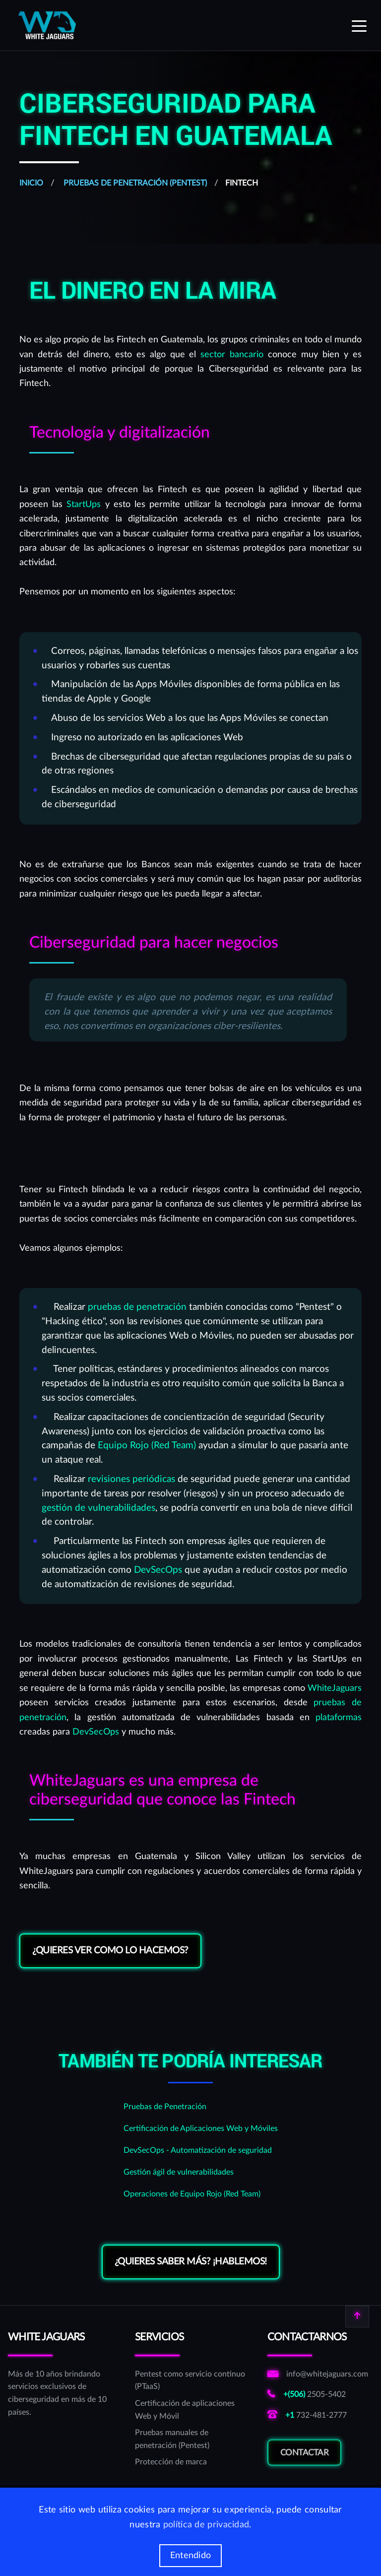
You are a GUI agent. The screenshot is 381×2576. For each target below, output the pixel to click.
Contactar (304, 2458)
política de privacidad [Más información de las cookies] (206, 2524)
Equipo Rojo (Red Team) (147, 1445)
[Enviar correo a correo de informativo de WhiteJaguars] (317, 2374)
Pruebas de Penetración (165, 2107)
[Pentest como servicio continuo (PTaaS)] (190, 2380)
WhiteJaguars (335, 1688)
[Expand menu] (359, 25)
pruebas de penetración (137, 1307)
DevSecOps (158, 1570)
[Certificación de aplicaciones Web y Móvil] (190, 2410)
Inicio (31, 183)
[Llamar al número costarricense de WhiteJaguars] (317, 2394)
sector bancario (231, 354)
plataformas (339, 1717)
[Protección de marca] (190, 2462)
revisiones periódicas (131, 1479)
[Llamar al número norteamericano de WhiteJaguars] (317, 2415)
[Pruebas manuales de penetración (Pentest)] (190, 2439)
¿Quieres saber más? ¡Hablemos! (191, 2261)
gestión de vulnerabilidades (98, 1508)
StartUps (83, 504)
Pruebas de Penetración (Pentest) (134, 183)
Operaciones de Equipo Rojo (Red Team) (192, 2194)
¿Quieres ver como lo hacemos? (110, 1950)
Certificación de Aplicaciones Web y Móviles (201, 2128)
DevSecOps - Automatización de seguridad (198, 2150)
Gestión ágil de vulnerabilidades (179, 2172)
